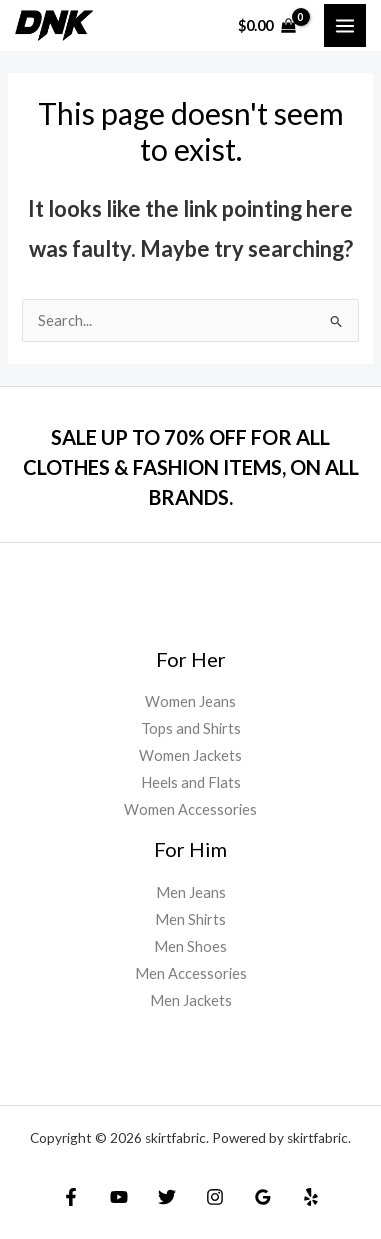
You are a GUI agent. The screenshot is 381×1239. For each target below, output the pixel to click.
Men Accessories (191, 973)
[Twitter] (167, 1197)
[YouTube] (119, 1197)
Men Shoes (190, 946)
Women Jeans (190, 701)
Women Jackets (190, 755)
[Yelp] (311, 1197)
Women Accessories (190, 809)
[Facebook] (71, 1197)
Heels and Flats (191, 782)
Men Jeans (191, 892)
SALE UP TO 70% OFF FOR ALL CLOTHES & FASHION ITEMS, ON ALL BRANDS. (191, 467)
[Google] (263, 1197)
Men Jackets (191, 1000)
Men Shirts (190, 919)
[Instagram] (215, 1197)
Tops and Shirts (191, 728)
